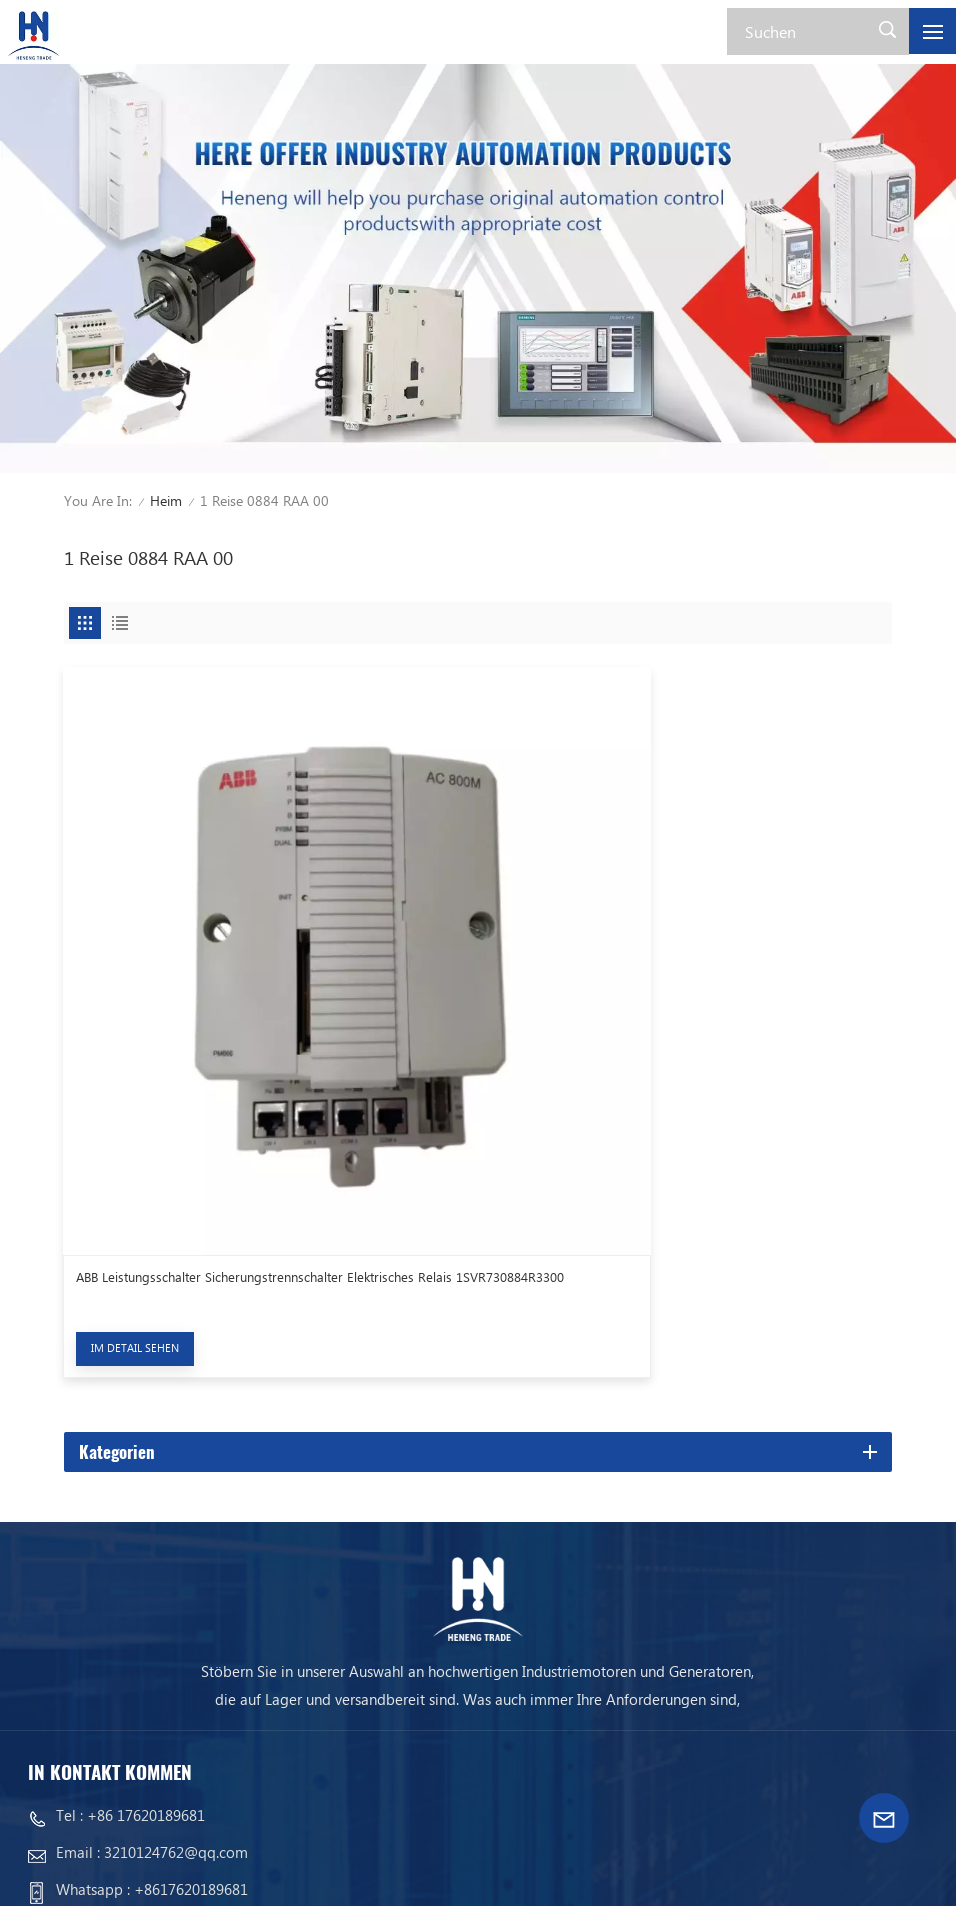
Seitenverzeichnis (96, 1871)
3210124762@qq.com (176, 1672)
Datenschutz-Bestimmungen (330, 1871)
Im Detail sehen (135, 1166)
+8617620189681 (191, 1709)
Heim (166, 500)
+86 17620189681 (146, 1635)
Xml (191, 1871)
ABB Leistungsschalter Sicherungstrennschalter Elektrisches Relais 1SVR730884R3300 (264, 1105)
